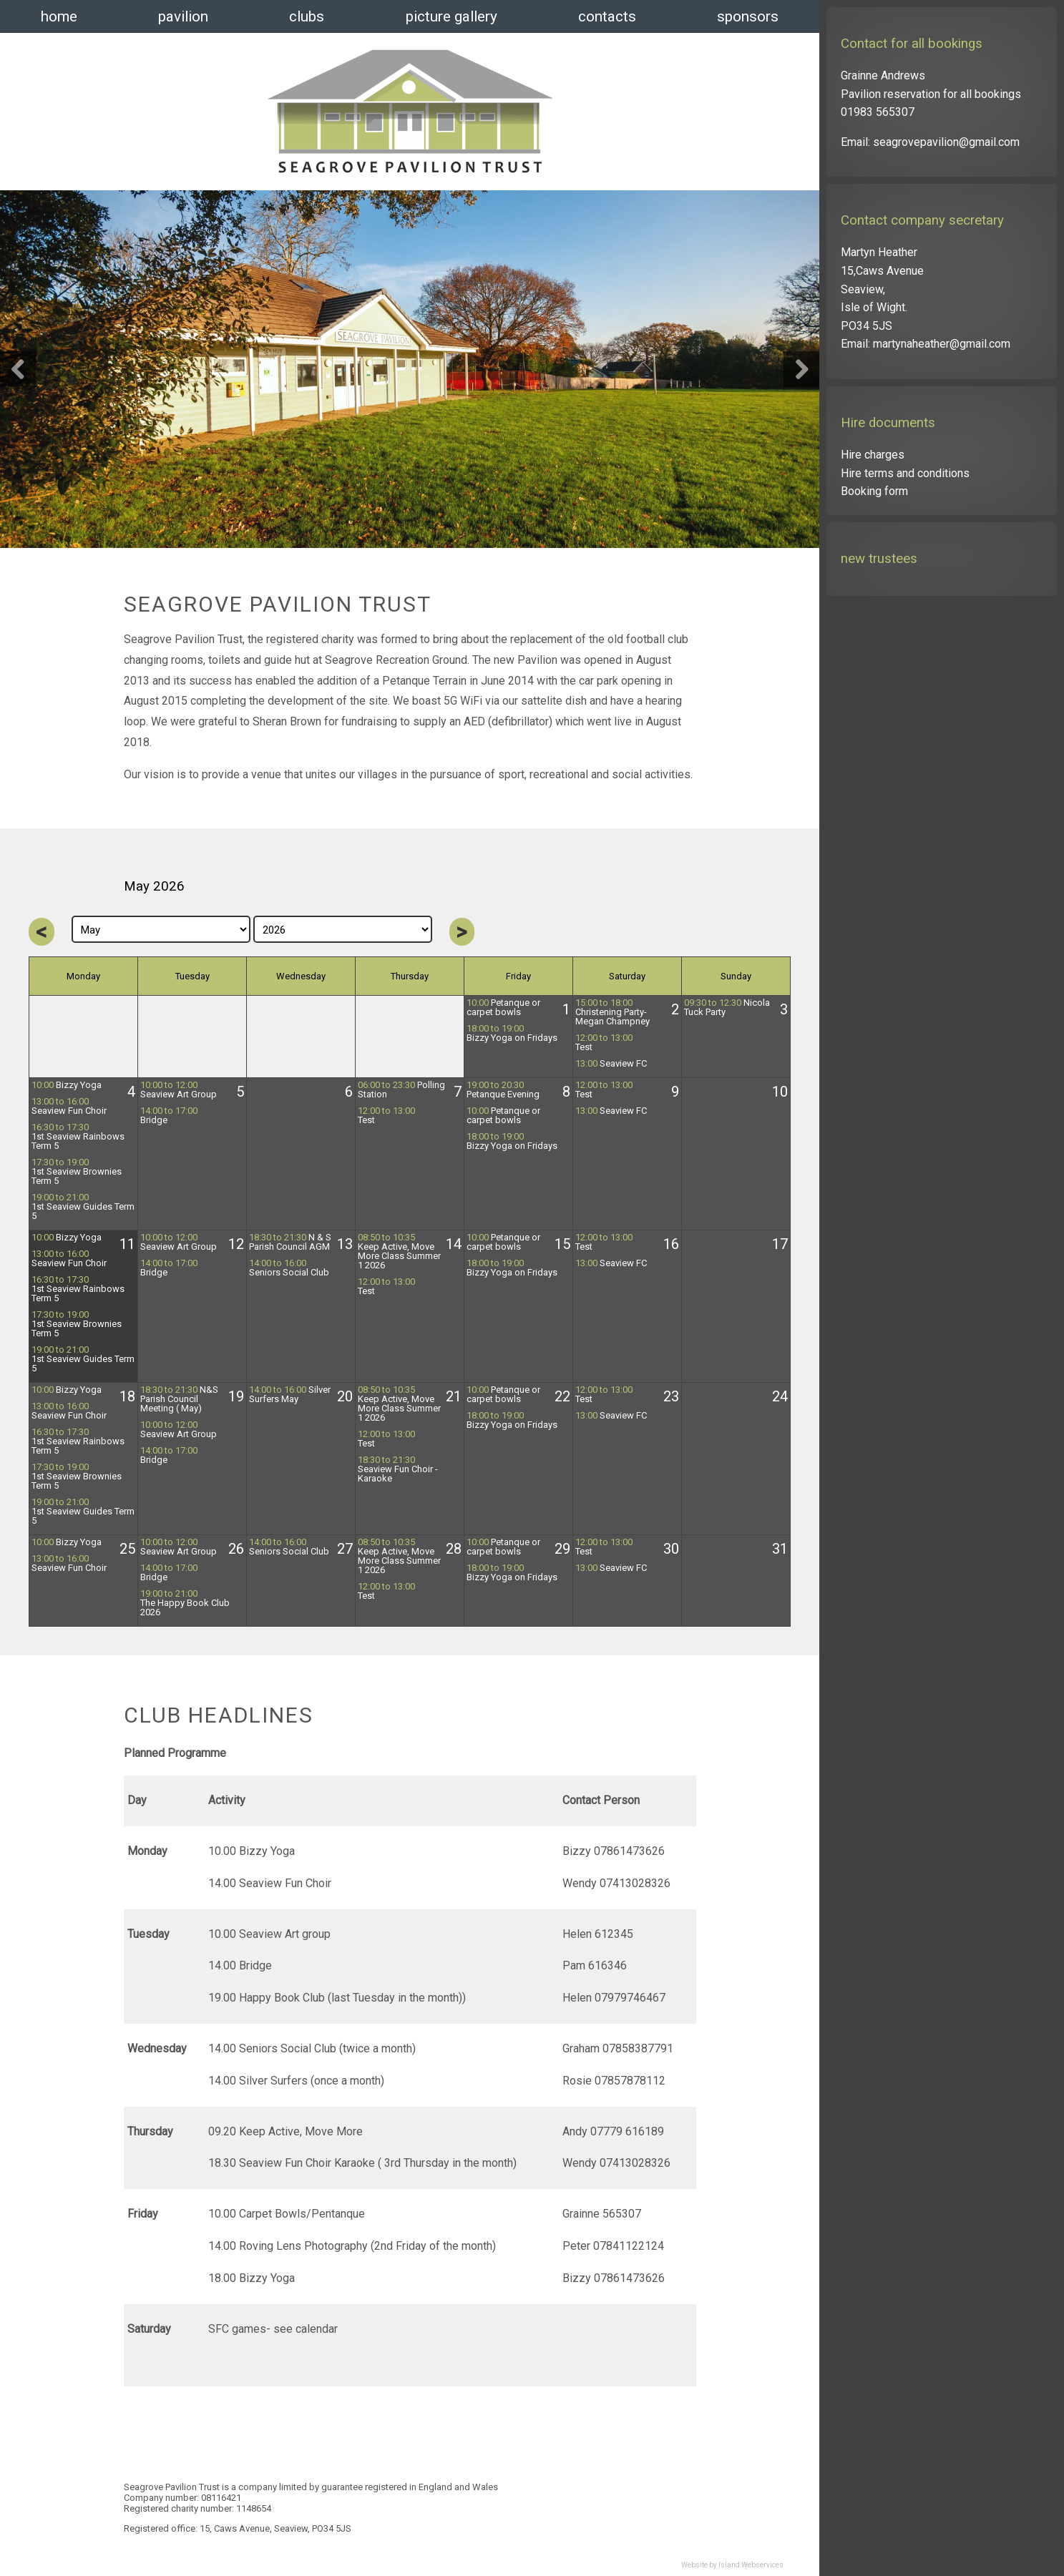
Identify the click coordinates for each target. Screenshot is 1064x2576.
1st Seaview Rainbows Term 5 (78, 1136)
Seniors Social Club (289, 1268)
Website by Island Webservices (732, 2565)
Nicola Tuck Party (727, 1007)
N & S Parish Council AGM (290, 1242)
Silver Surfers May (290, 1394)
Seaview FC (611, 1064)
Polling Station (401, 1090)
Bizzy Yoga (66, 1085)
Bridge (168, 1115)
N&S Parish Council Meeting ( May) (179, 1399)
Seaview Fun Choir (69, 1106)
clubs (306, 16)
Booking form (874, 491)
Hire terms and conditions (905, 473)
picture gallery (451, 16)
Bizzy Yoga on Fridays (512, 1033)
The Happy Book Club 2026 (185, 1603)
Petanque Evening (503, 1090)
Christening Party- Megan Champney (612, 1012)
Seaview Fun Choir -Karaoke (398, 1469)
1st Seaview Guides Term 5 (83, 1206)
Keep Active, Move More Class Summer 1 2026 (399, 1251)
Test (604, 1042)
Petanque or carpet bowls (503, 1007)
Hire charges (872, 454)
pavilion (183, 16)
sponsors (748, 16)
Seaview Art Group (178, 1090)
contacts (607, 16)
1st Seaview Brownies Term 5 (76, 1171)
